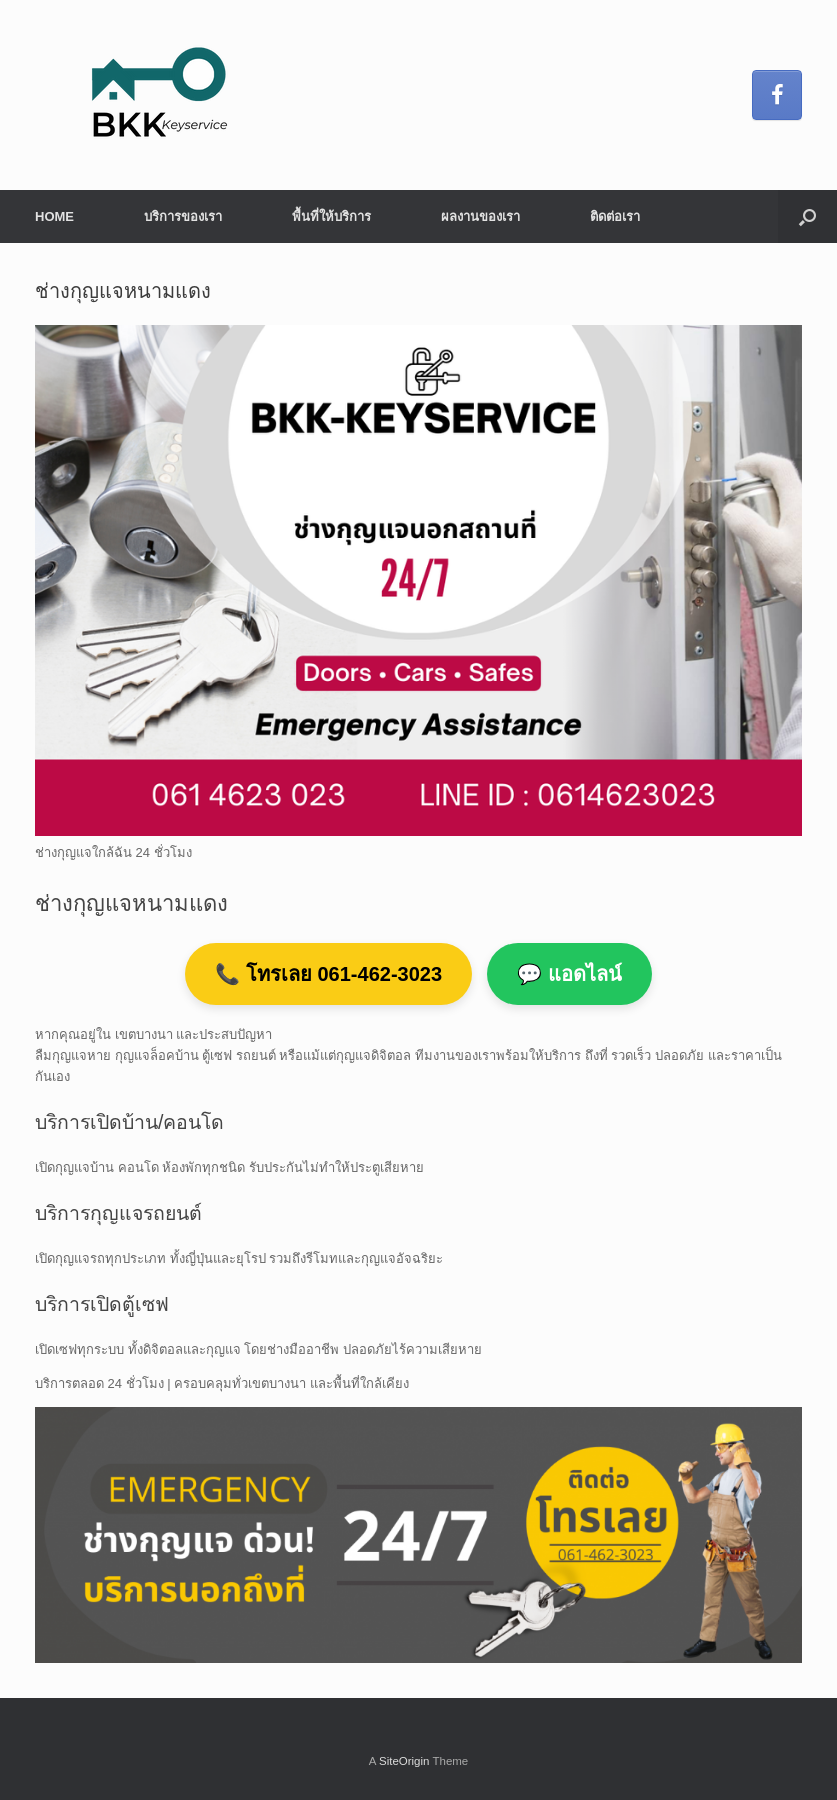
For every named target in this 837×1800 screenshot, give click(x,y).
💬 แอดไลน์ (569, 974)
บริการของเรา (183, 216)
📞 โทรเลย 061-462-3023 (328, 974)
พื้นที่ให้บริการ (331, 216)
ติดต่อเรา (615, 216)
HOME (54, 216)
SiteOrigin (404, 1761)
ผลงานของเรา (480, 216)
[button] (807, 216)
